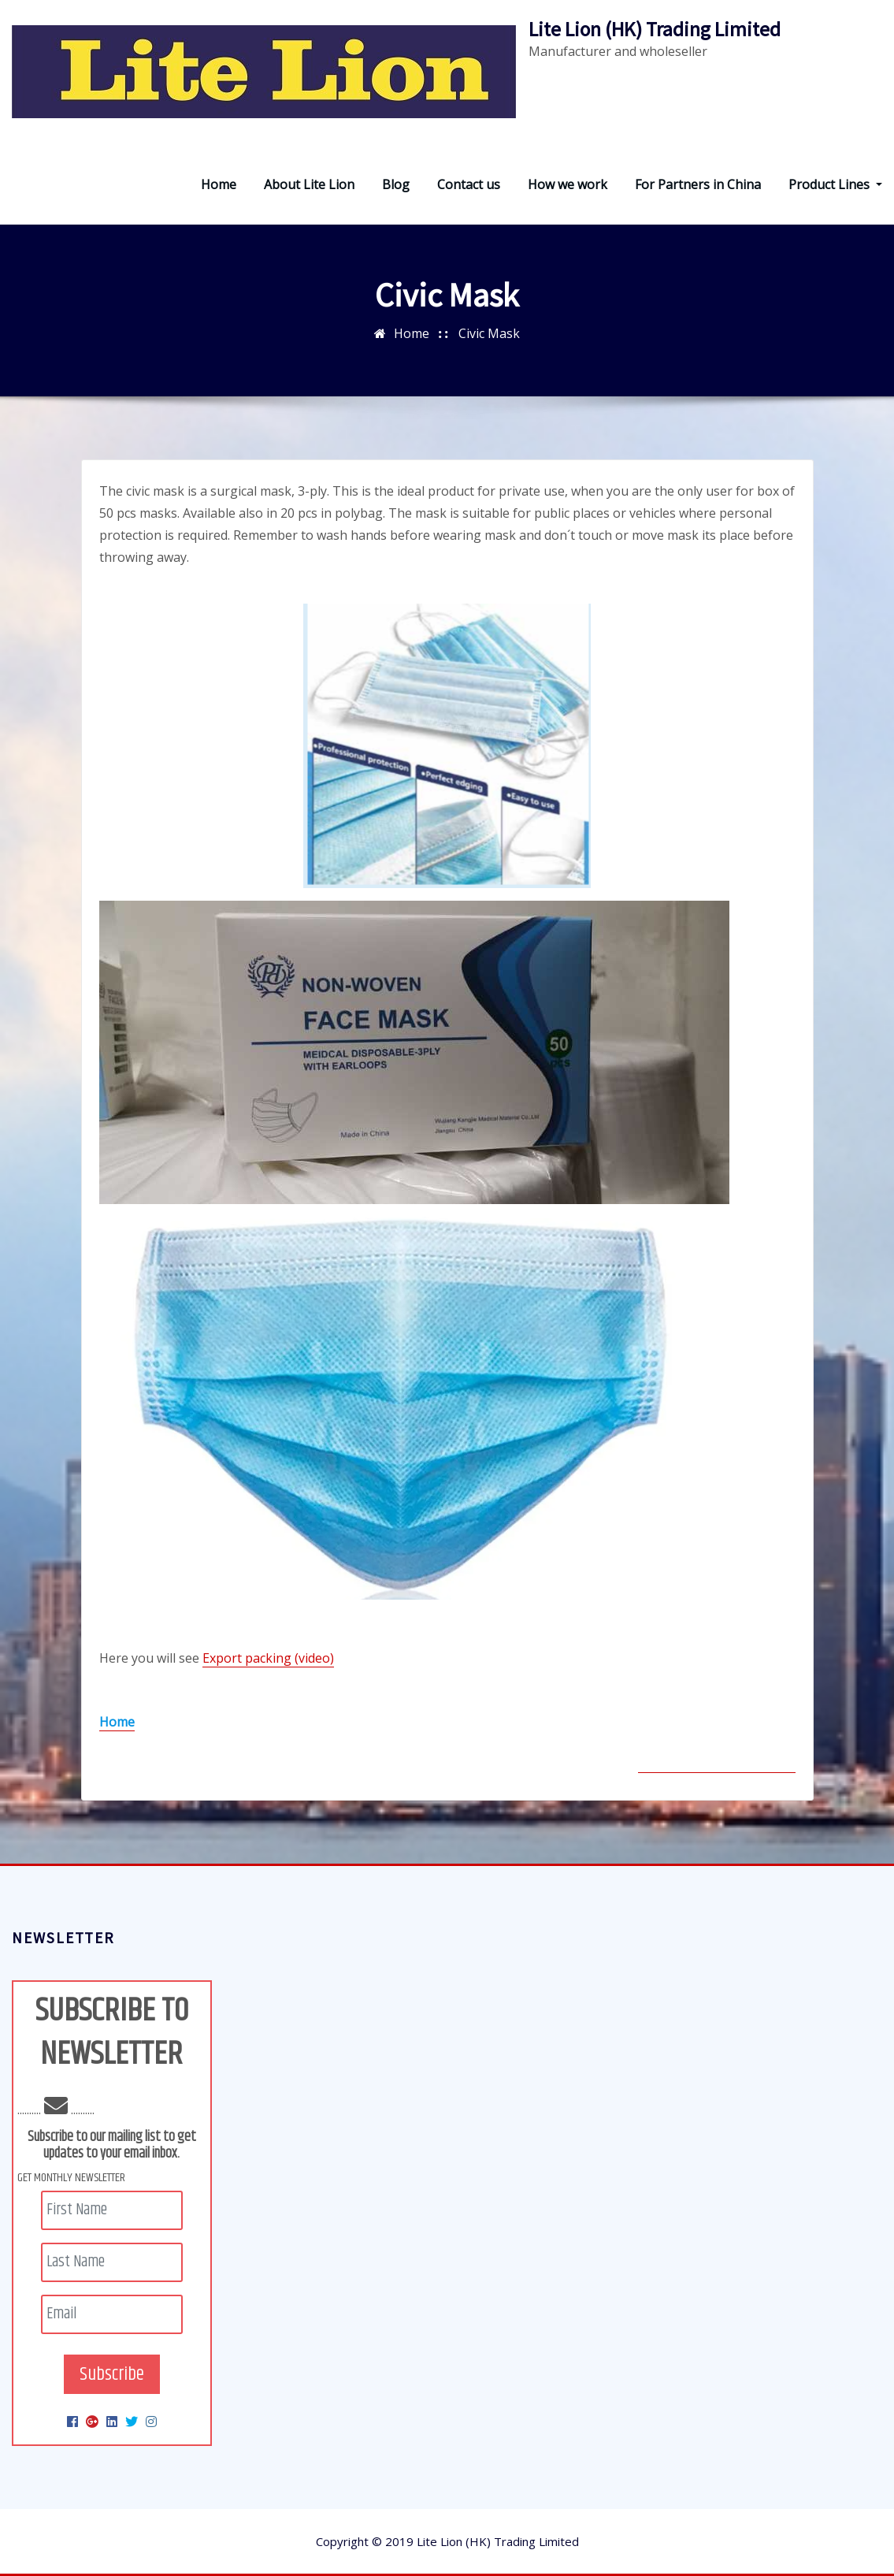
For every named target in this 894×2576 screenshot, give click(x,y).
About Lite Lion (309, 184)
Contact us (468, 184)
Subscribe (112, 2374)
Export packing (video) (268, 1658)
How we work (567, 184)
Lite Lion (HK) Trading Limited (655, 29)
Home (218, 184)
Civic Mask (489, 333)
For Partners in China (698, 184)
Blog (396, 184)
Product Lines (835, 184)
